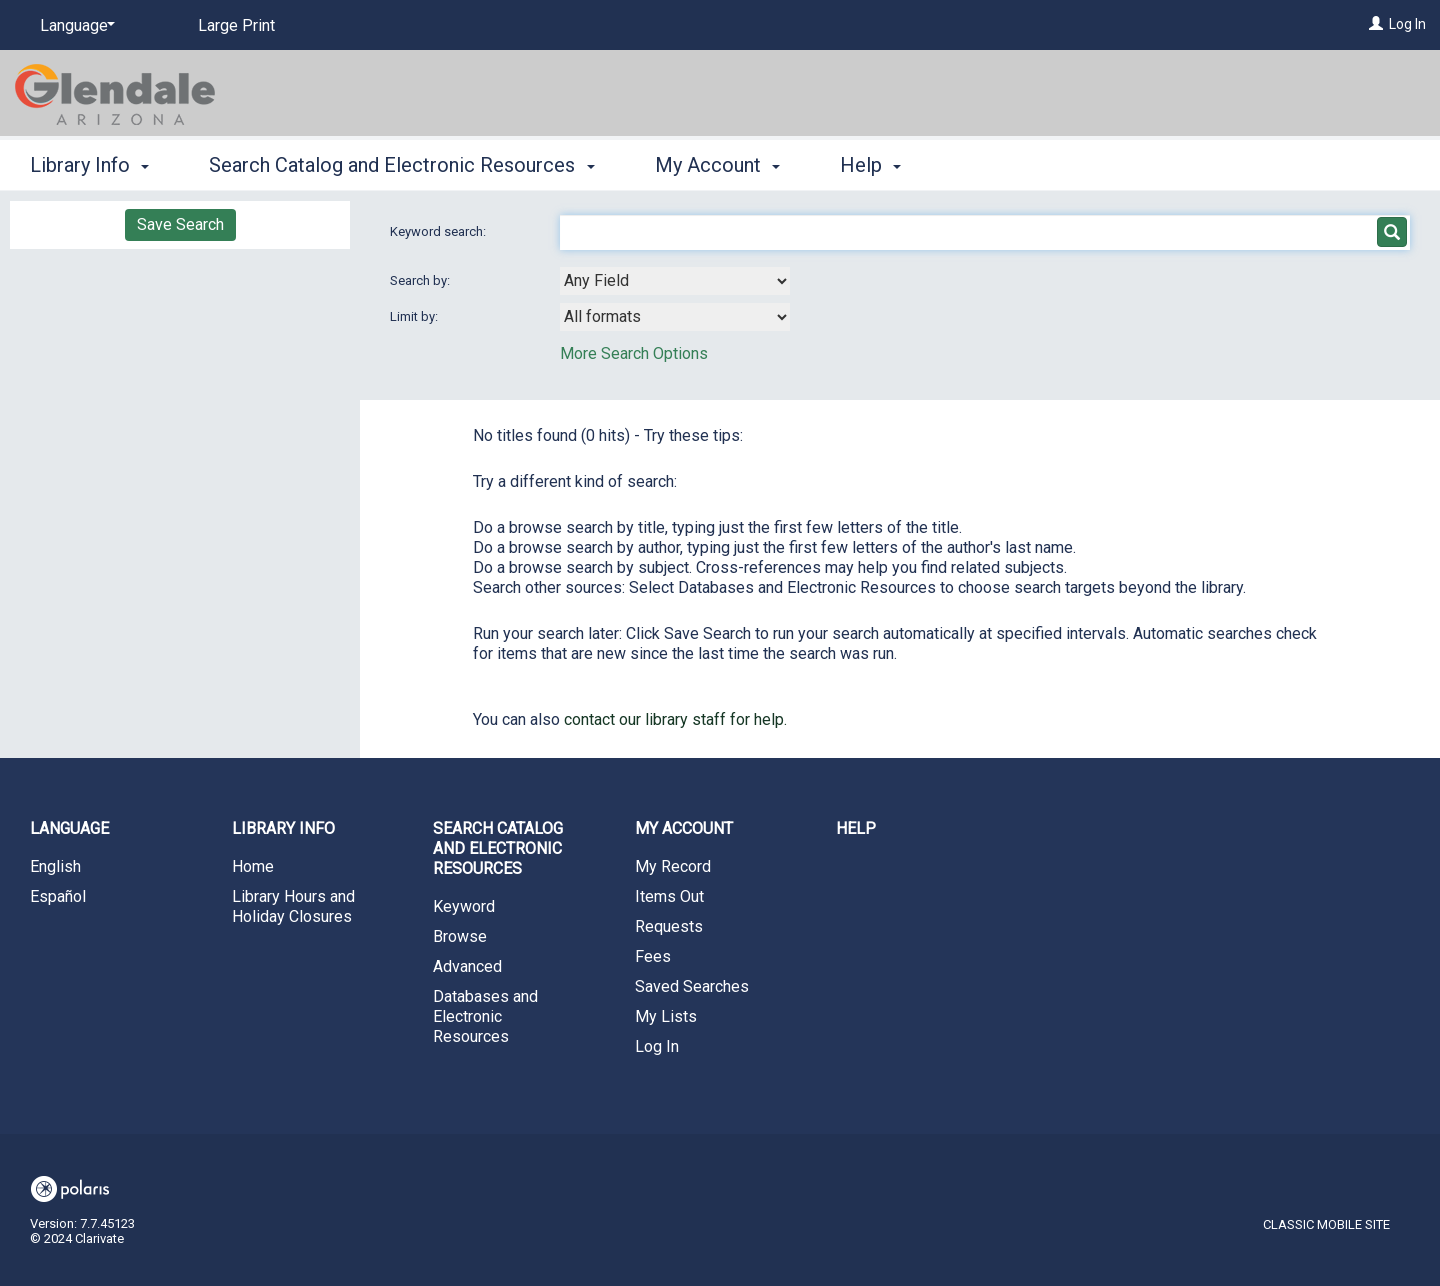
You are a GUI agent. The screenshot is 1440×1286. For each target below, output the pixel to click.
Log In (1407, 24)
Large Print (236, 25)
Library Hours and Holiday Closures (293, 906)
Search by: (421, 280)
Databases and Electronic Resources (485, 1016)
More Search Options (634, 353)
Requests (669, 926)
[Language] (74, 26)
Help (856, 828)
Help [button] (870, 165)
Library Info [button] (89, 165)
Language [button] (69, 828)
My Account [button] (717, 165)
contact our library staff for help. (675, 719)
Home (253, 866)
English (55, 866)
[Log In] (1376, 24)
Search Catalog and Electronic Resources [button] (401, 165)
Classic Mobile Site (1326, 1224)
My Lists (666, 1016)
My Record (673, 866)
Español (58, 896)
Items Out (669, 896)
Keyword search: (439, 231)
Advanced (467, 966)
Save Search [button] (180, 224)
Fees (653, 956)
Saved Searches (692, 986)
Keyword (464, 906)
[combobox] (675, 281)
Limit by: (415, 316)
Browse (460, 936)
